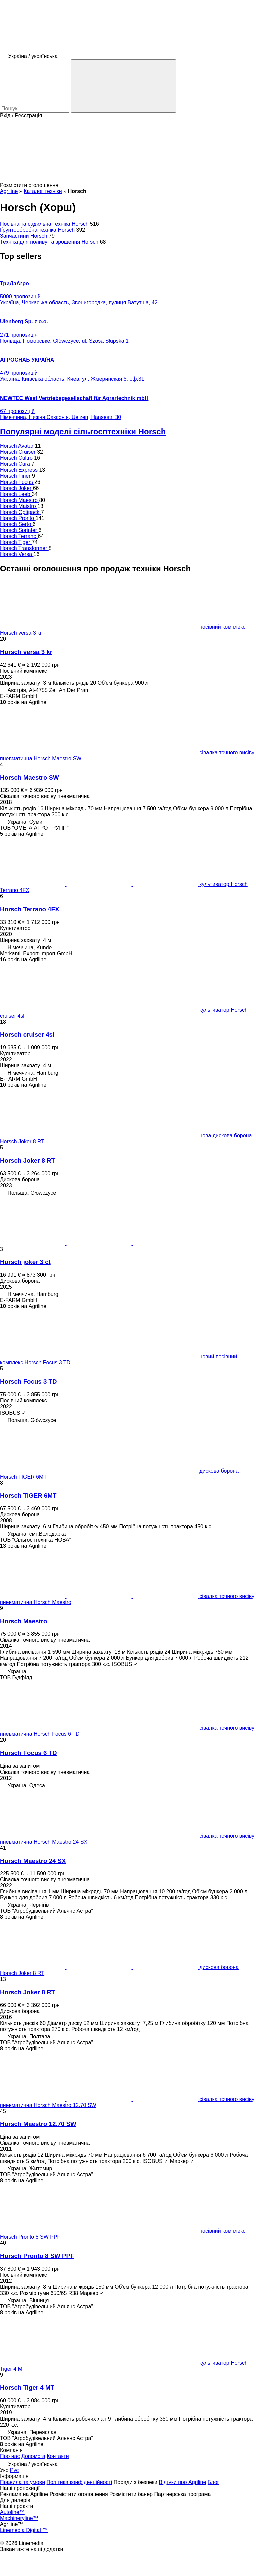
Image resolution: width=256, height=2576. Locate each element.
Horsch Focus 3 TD (28, 1381)
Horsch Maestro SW (29, 777)
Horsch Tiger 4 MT (27, 2387)
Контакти (58, 2456)
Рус (14, 2470)
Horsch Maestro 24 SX (33, 1860)
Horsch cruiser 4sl (27, 1034)
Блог (213, 2482)
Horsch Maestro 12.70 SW (38, 2123)
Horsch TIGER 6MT (28, 1495)
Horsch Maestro (23, 1621)
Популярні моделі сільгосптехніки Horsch (83, 431)
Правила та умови (22, 2482)
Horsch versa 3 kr (26, 651)
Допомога (33, 2456)
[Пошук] (123, 86)
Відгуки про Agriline (182, 2482)
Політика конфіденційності (79, 2482)
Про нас (10, 2456)
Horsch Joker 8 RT (27, 1160)
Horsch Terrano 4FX (29, 909)
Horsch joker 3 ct (25, 1261)
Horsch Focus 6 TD (28, 1752)
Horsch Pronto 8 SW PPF (37, 2255)
